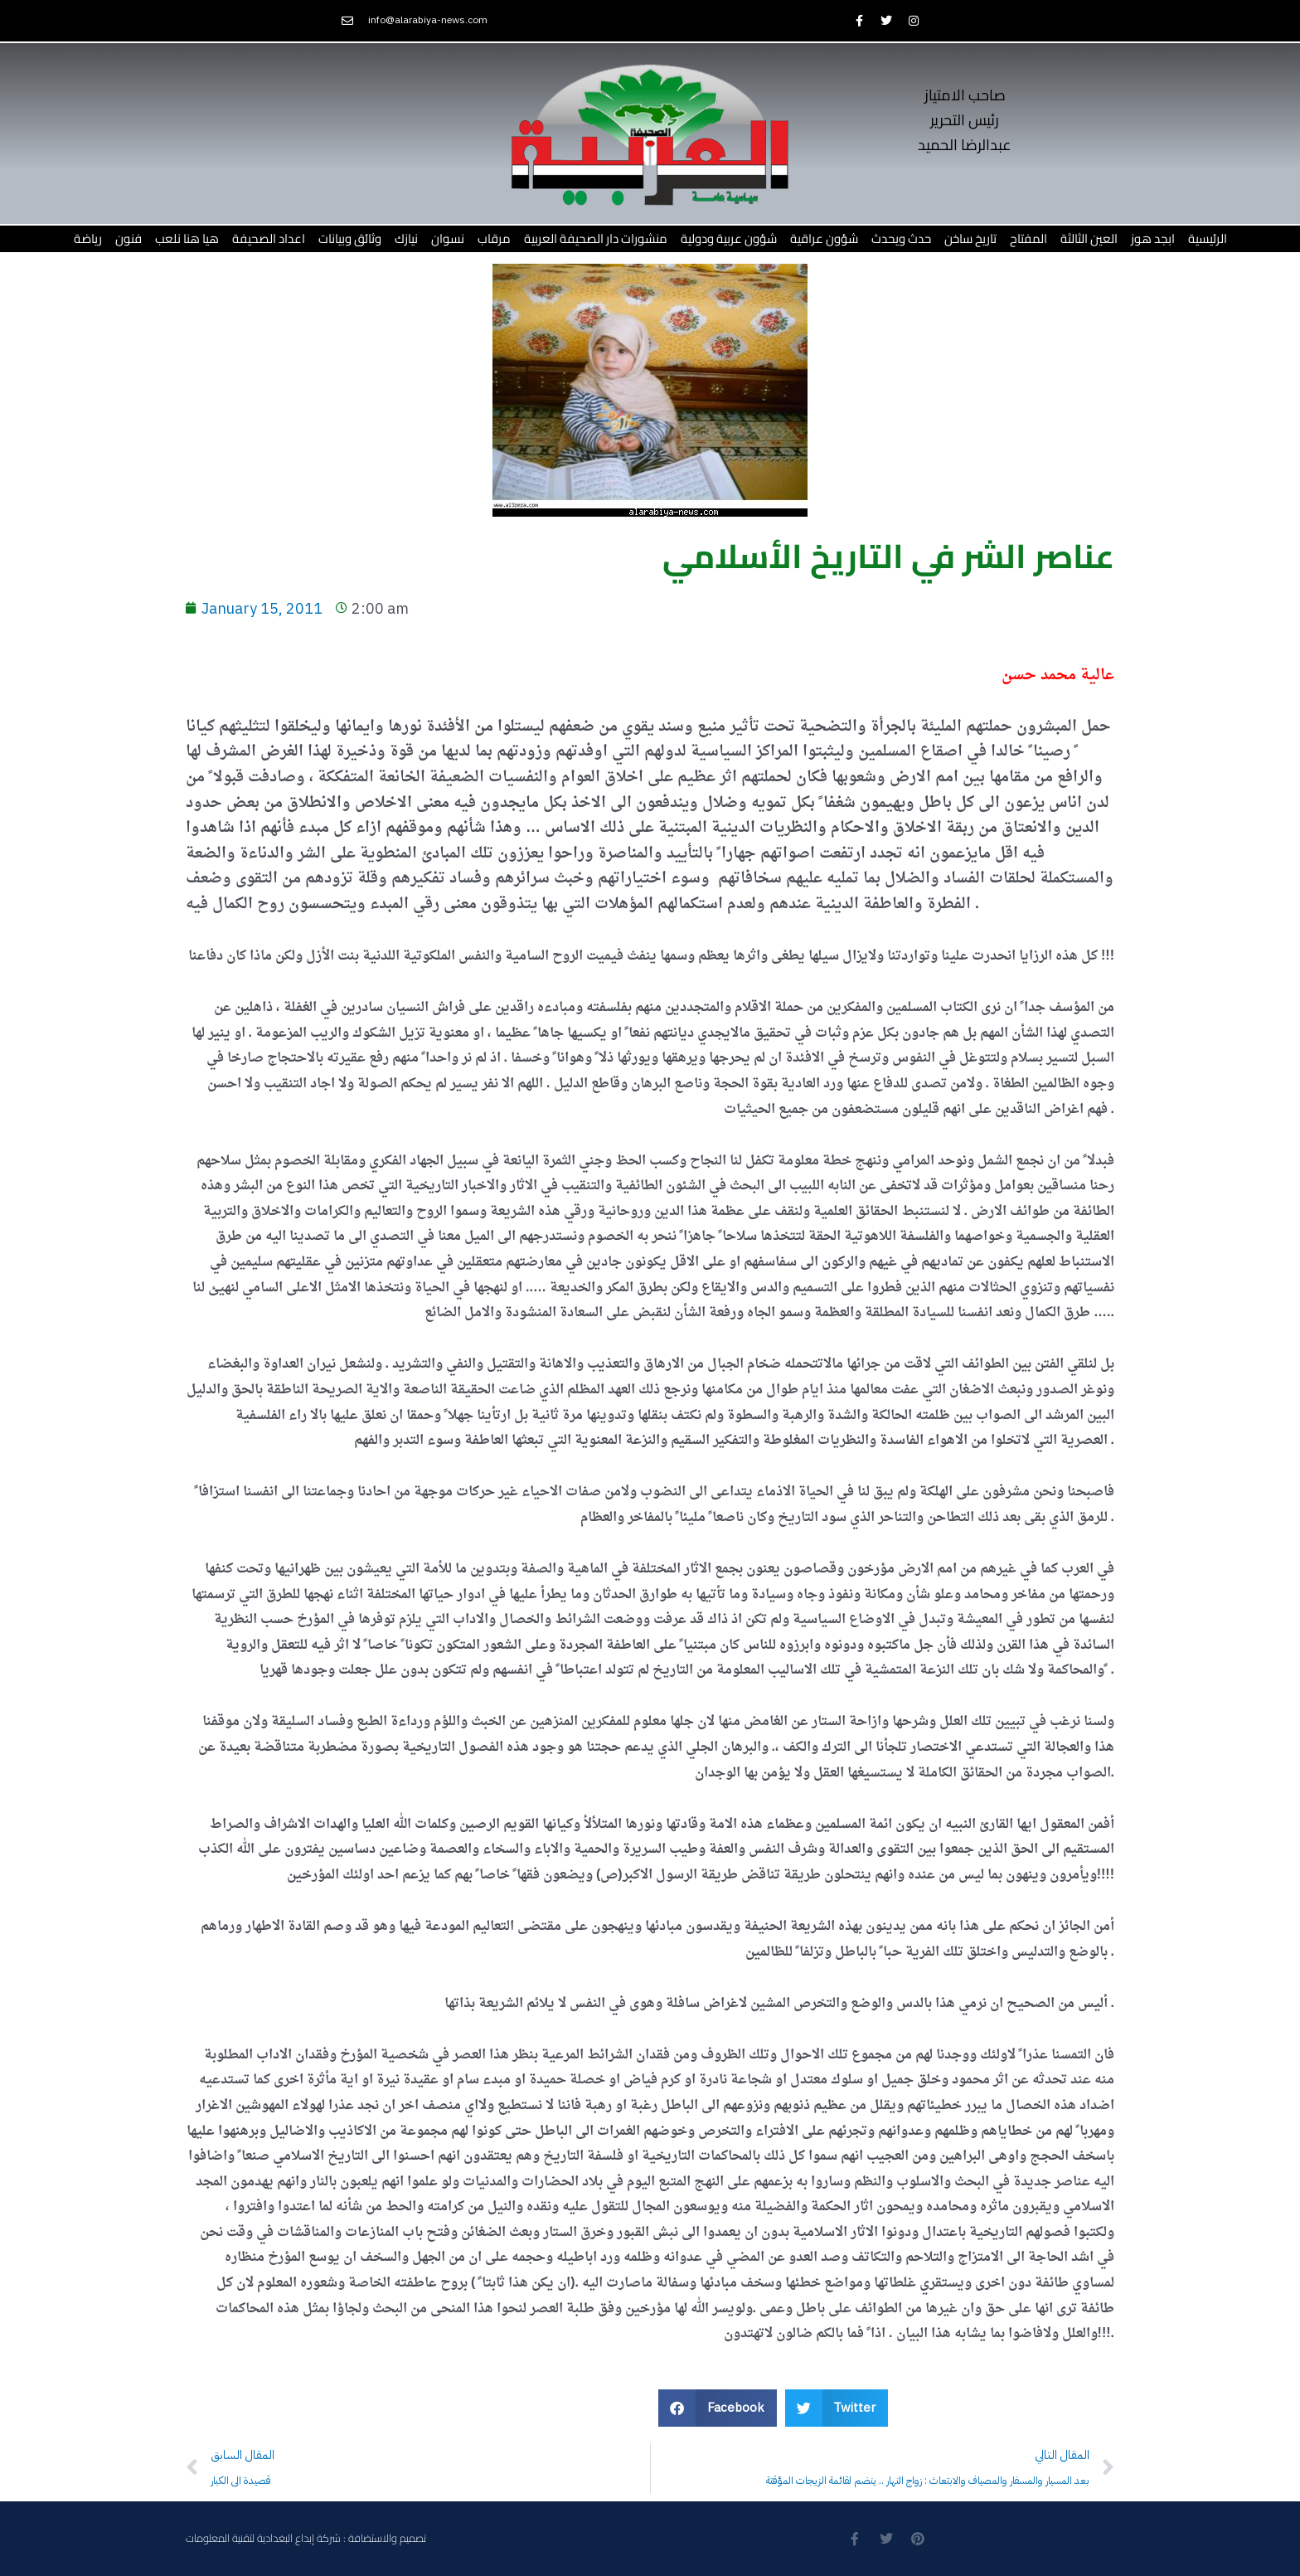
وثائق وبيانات (349, 238)
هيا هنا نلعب (187, 238)
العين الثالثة (1089, 238)
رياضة (88, 238)
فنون (128, 238)
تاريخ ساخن (970, 238)
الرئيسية (1207, 238)
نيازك (406, 238)
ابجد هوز (1153, 238)
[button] (717, 2408)
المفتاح (1028, 238)
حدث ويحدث (901, 238)
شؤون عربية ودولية (729, 238)
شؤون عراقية (824, 238)
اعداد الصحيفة (268, 238)
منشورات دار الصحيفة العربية (595, 238)
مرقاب (494, 238)
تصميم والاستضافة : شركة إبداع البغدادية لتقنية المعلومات (306, 2538)
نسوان (447, 238)
